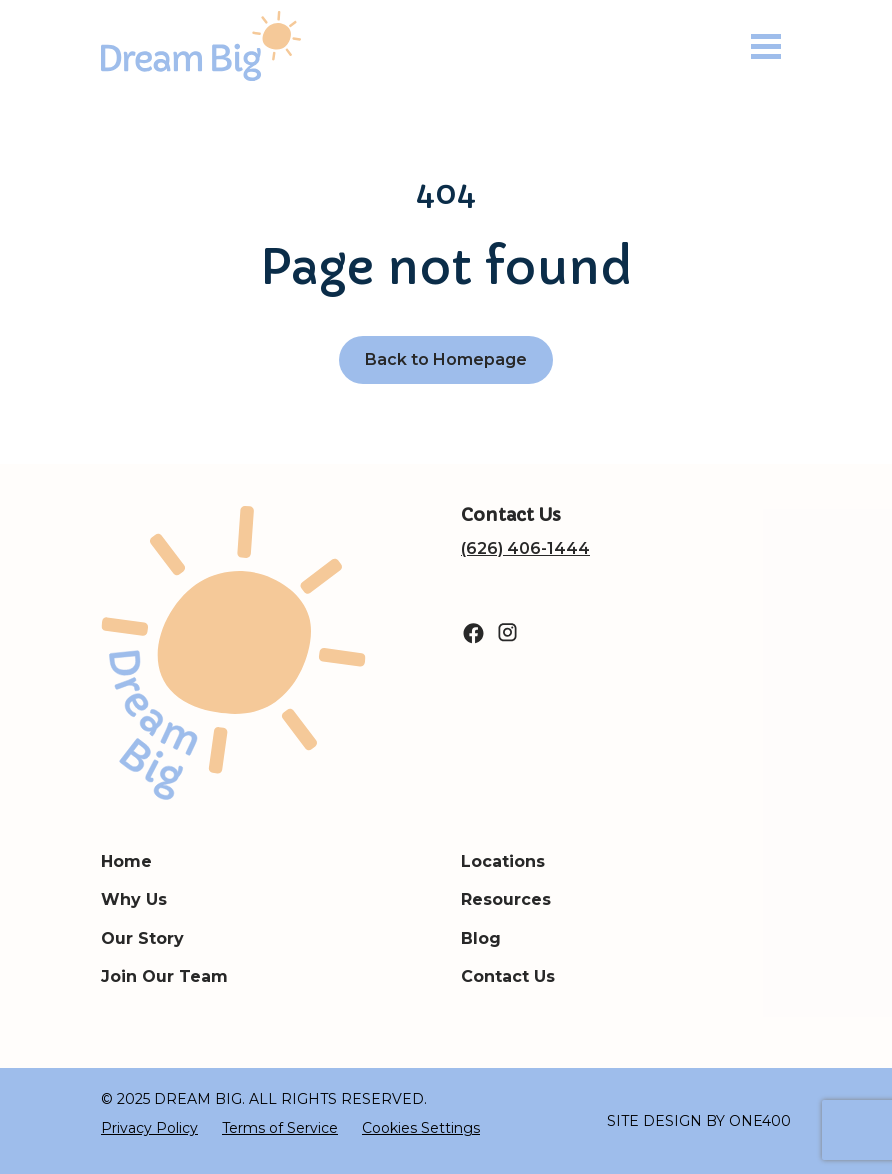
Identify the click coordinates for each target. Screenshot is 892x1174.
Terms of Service (280, 1128)
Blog (481, 938)
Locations (503, 861)
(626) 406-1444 (525, 548)
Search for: (0, 93)
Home (126, 861)
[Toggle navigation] (766, 46)
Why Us (134, 899)
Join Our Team (164, 976)
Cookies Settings (421, 1128)
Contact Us (508, 976)
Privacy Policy (149, 1128)
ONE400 (760, 1121)
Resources (506, 899)
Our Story (142, 938)
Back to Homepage (446, 359)
